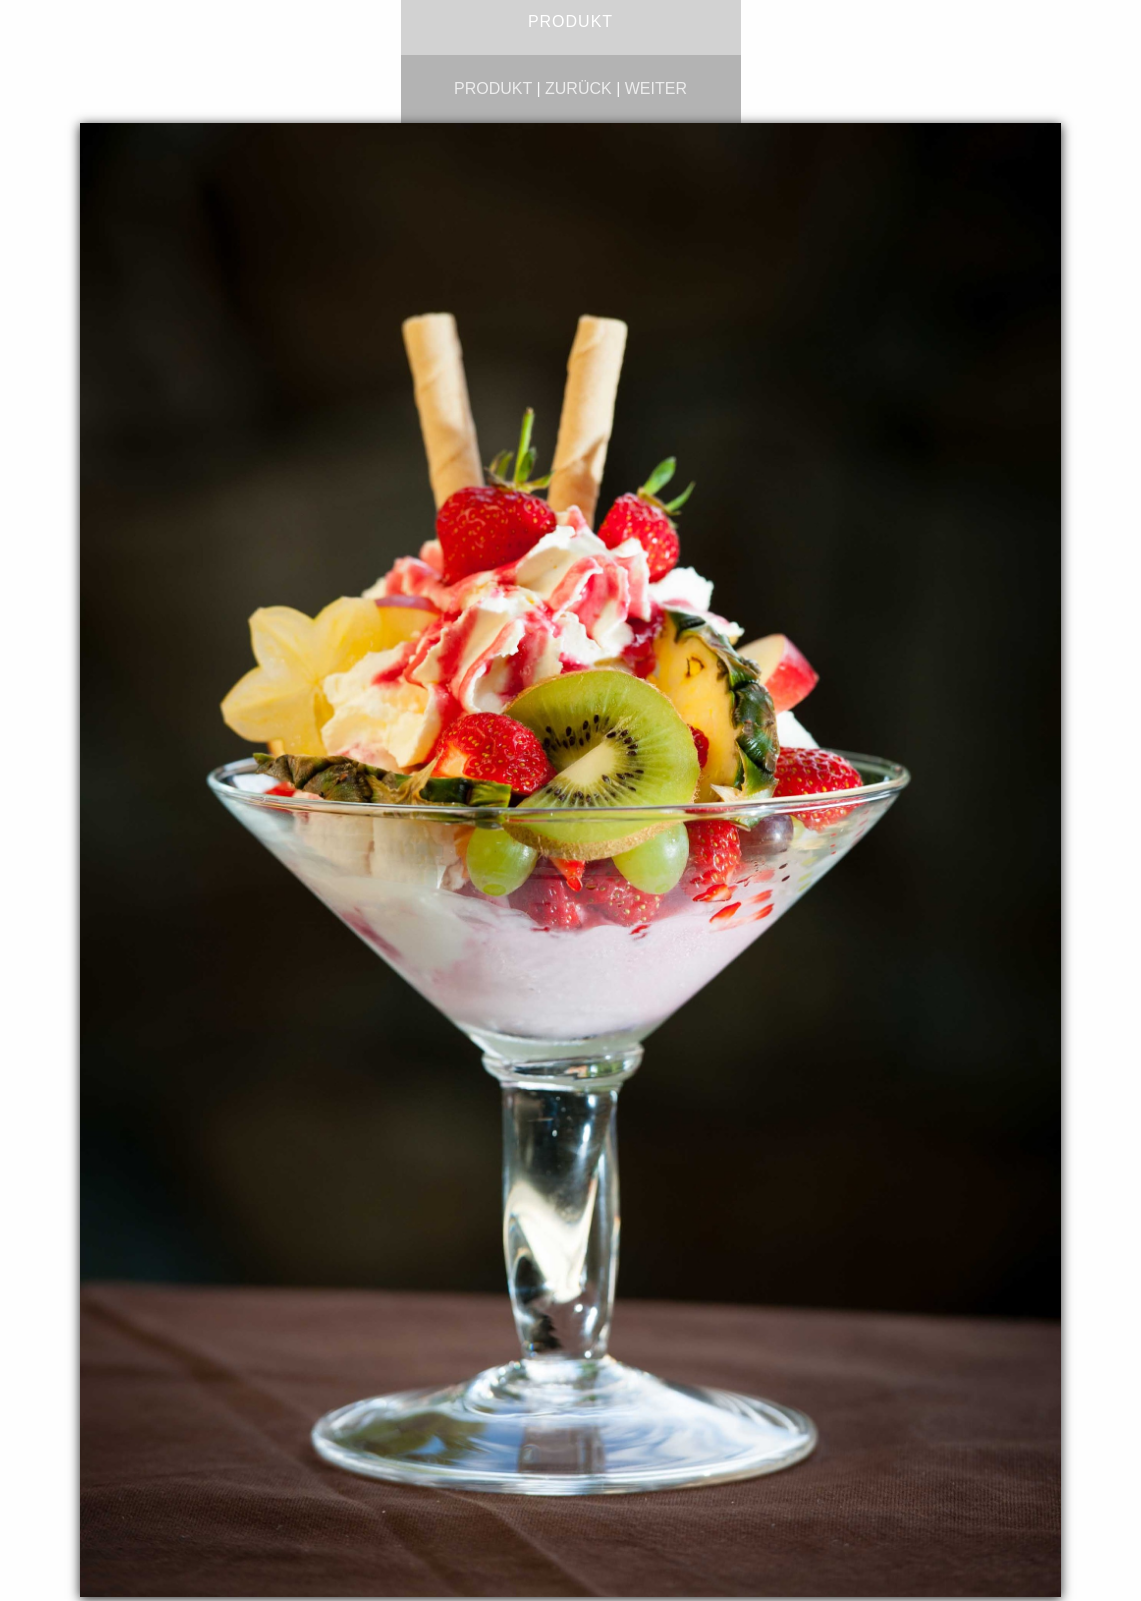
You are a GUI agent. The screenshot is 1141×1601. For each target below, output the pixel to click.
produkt (493, 88)
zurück (578, 88)
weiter (656, 88)
